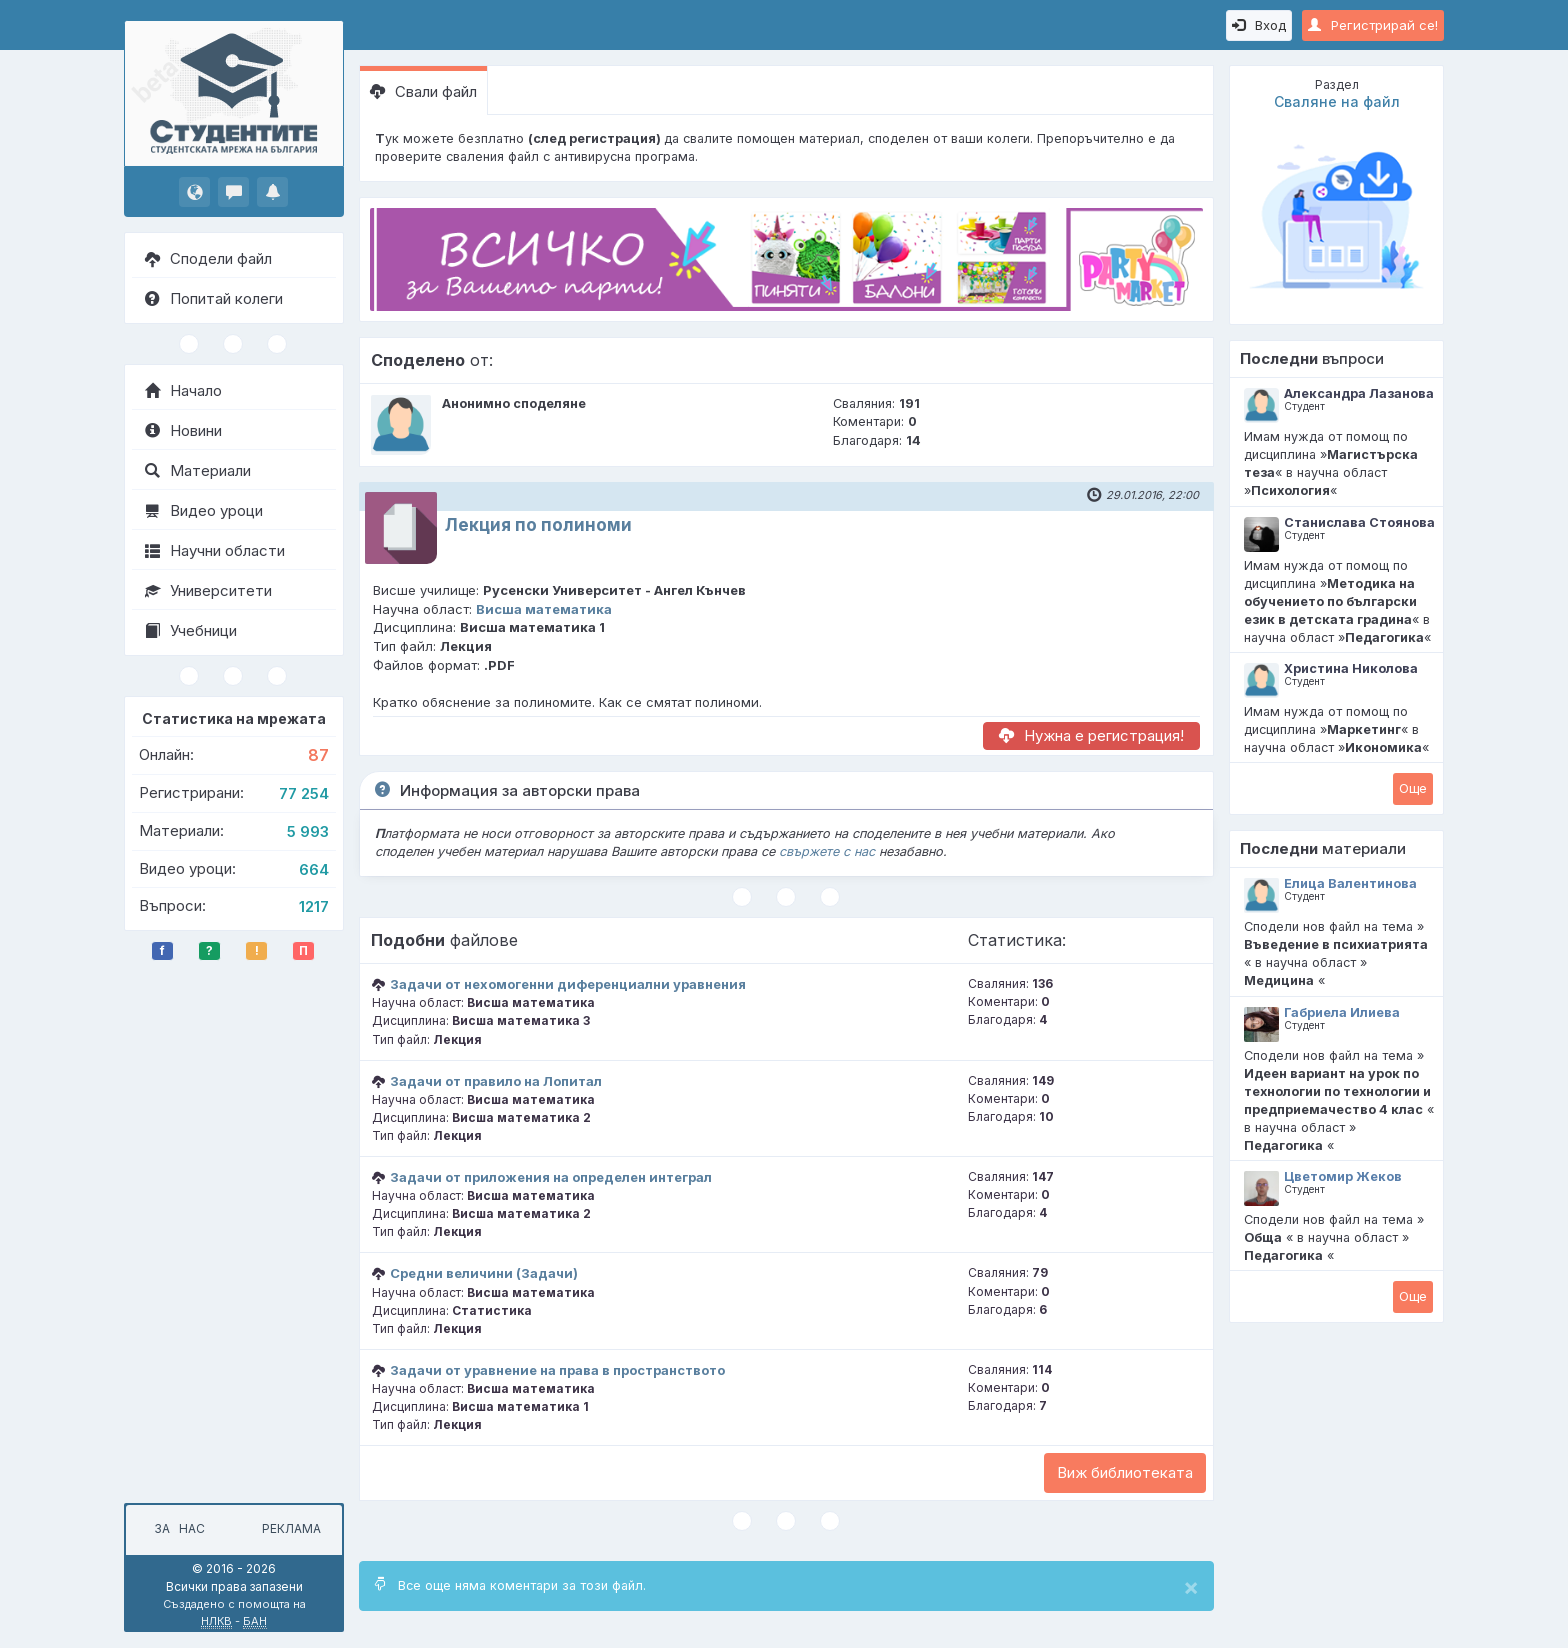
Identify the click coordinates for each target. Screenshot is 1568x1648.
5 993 (308, 831)
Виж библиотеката (1125, 1472)
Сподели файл (208, 258)
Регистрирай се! (1373, 25)
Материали (198, 470)
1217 (314, 906)
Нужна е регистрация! (1091, 735)
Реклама (291, 1528)
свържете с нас (827, 851)
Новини (183, 430)
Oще (1413, 788)
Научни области (215, 550)
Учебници (191, 630)
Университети (208, 590)
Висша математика (544, 609)
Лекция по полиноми (538, 525)
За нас (176, 1528)
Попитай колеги (214, 298)
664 (314, 869)
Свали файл (423, 91)
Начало (183, 390)
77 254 (304, 793)
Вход (1259, 25)
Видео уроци (204, 510)
